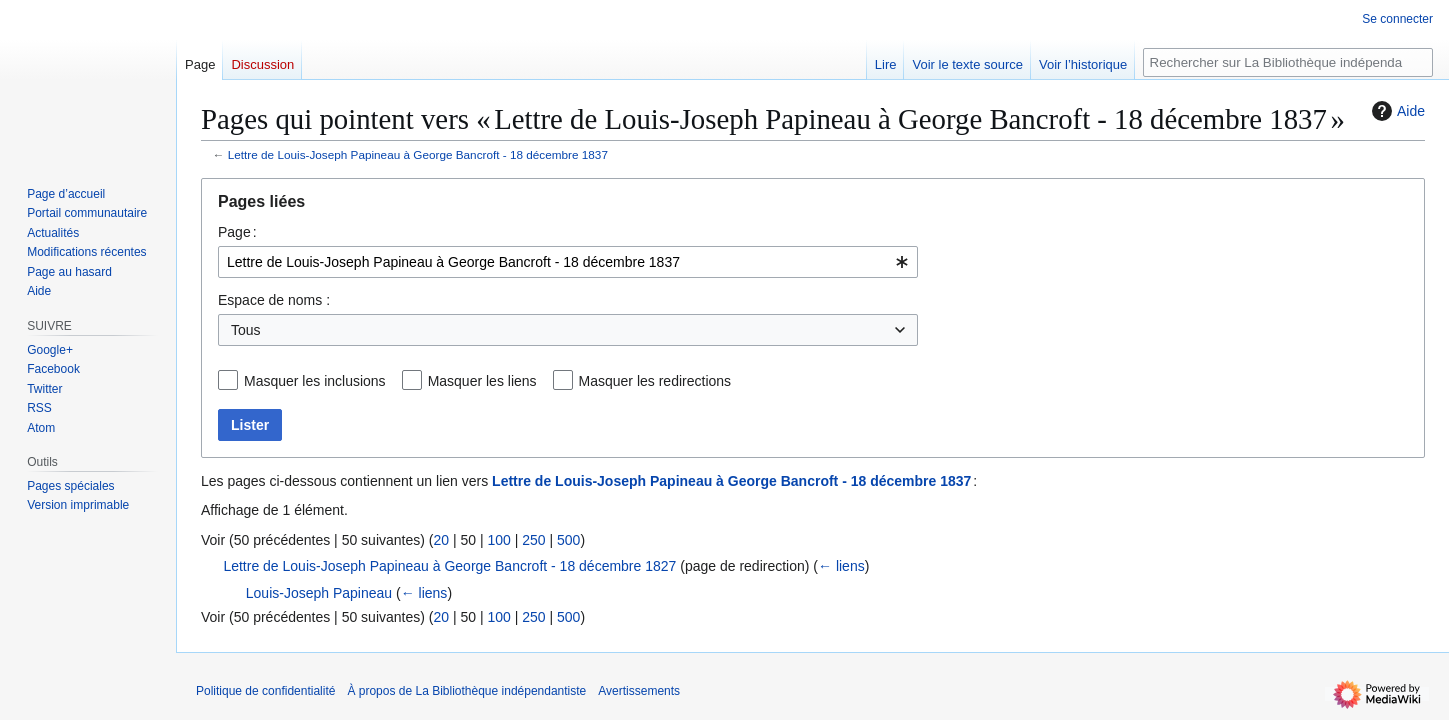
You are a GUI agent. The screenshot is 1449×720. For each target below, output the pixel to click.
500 (568, 540)
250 (533, 540)
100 (498, 540)
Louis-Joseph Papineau (319, 593)
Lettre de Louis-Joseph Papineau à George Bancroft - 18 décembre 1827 (449, 566)
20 (441, 540)
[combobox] (568, 262)
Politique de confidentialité (265, 691)
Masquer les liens (482, 381)
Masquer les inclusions (315, 381)
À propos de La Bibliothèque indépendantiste (466, 691)
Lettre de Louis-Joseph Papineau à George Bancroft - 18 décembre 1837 (418, 154)
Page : (237, 232)
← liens (841, 566)
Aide (1396, 111)
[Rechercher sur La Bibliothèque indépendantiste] (1288, 62)
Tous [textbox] (246, 330)
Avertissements (639, 691)
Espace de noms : (274, 300)
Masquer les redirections (655, 381)
